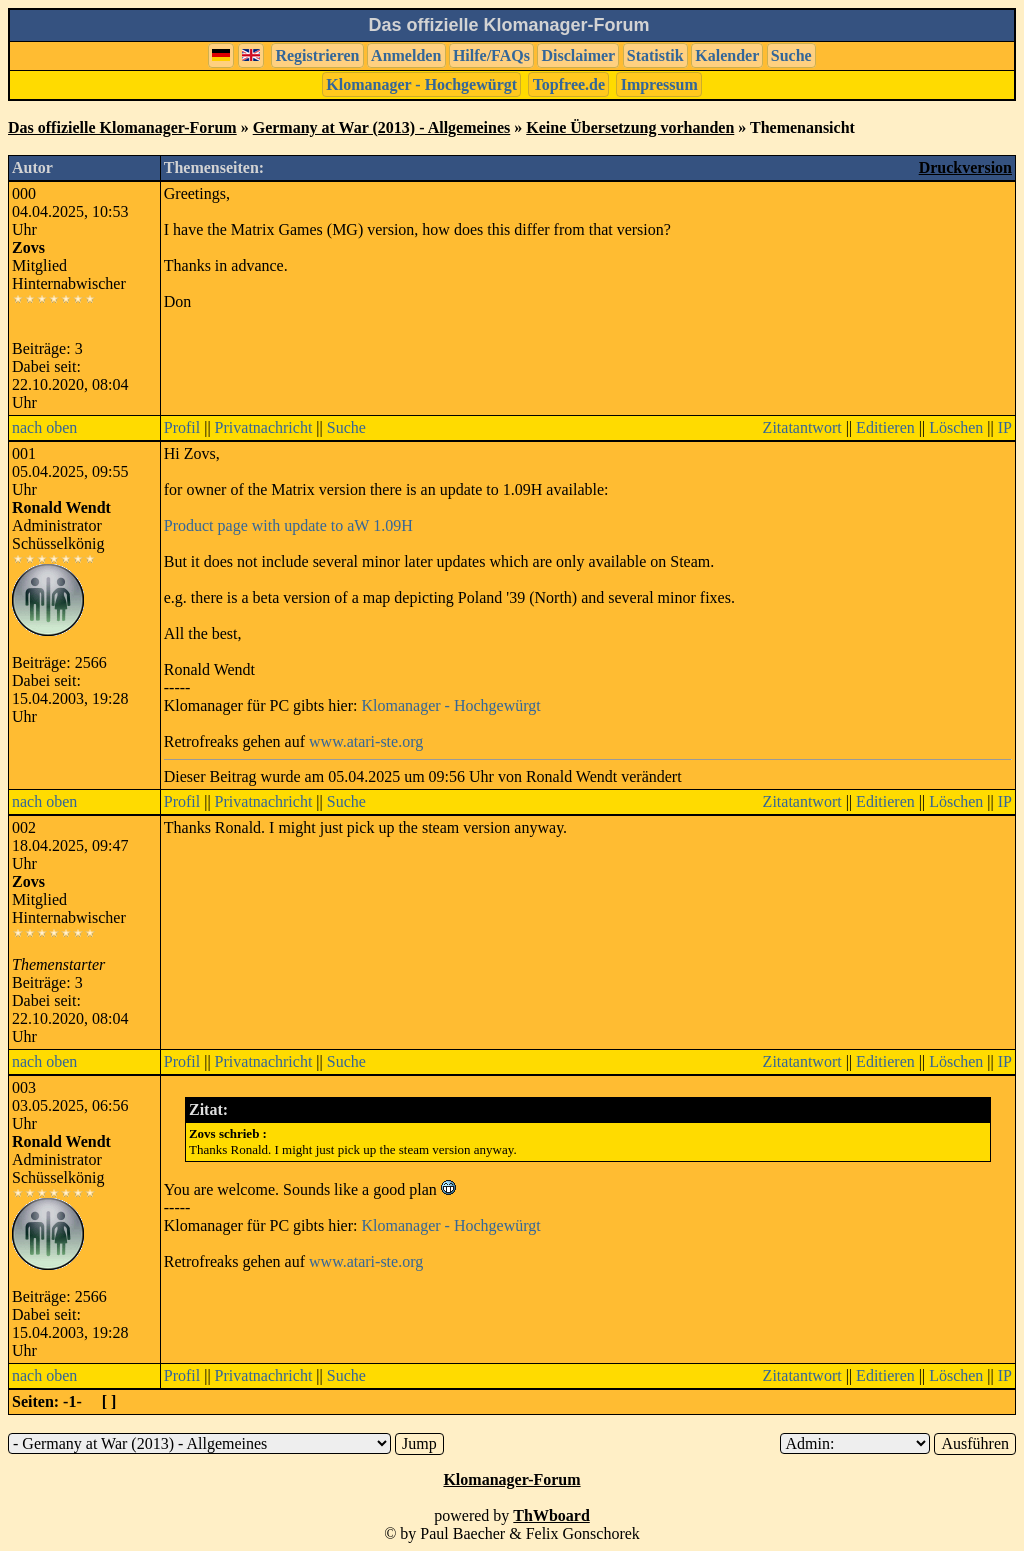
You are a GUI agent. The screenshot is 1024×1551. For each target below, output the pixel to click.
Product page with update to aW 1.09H (288, 525)
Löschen (956, 427)
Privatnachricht (264, 427)
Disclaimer (578, 55)
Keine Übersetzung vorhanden (630, 127)
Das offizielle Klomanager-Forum (122, 127)
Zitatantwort (802, 427)
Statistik (655, 55)
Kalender (727, 55)
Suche (791, 55)
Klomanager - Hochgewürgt (421, 84)
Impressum (659, 84)
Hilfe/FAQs (491, 55)
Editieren (885, 427)
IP (1005, 427)
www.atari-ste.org (366, 741)
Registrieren (317, 55)
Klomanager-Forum (511, 1479)
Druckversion (965, 167)
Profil (182, 427)
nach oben (44, 427)
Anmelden (406, 55)
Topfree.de (569, 84)
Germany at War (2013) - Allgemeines (382, 127)
